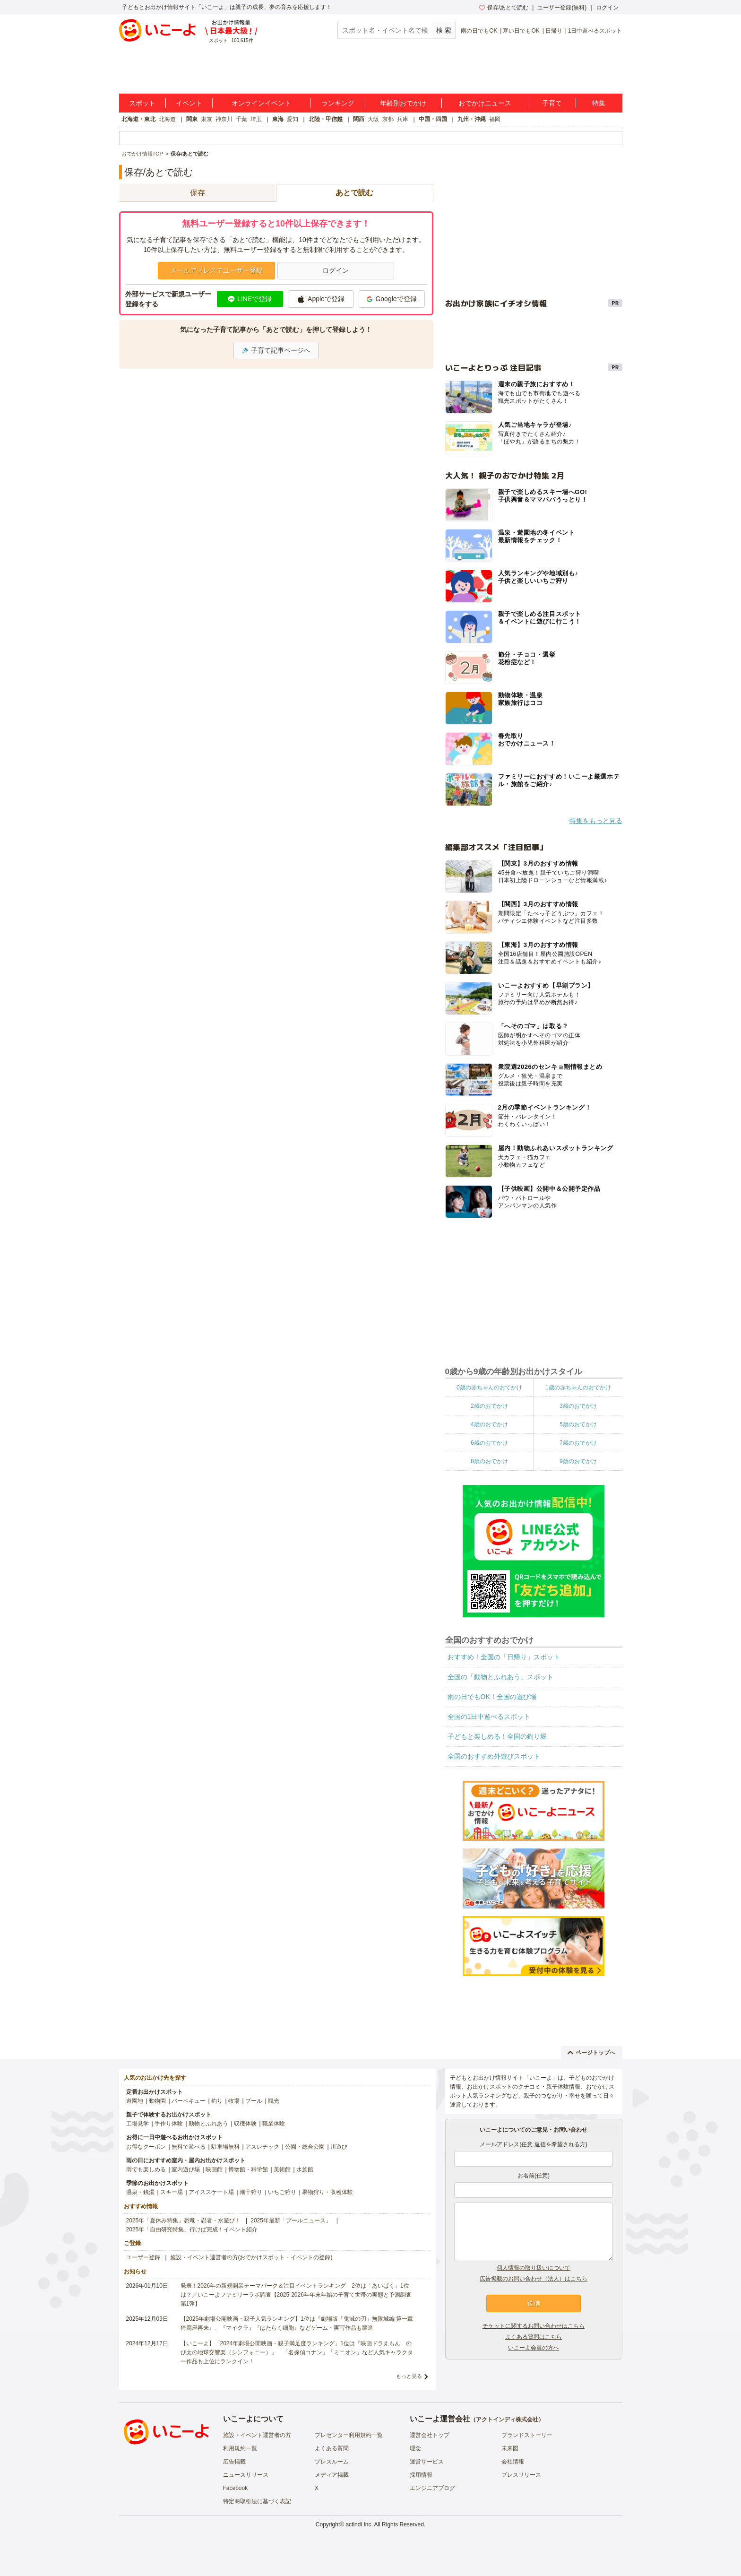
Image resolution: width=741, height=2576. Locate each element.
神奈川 (224, 119)
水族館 (304, 2169)
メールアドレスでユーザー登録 (216, 270)
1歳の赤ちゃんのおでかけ (578, 1387)
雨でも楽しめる (146, 2169)
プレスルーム (332, 2461)
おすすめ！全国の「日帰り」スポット (504, 1657)
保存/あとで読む (503, 7)
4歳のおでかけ (489, 1424)
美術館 (282, 2169)
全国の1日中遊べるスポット (489, 1716)
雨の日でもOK (479, 30)
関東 (192, 119)
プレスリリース (521, 2475)
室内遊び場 (186, 2169)
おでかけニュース (484, 103)
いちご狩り (282, 2192)
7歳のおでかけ (578, 1443)
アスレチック (262, 2146)
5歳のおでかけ (578, 1424)
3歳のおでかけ (578, 1406)
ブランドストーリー (526, 2435)
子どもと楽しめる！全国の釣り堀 (497, 1736)
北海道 (167, 119)
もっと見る (409, 2376)
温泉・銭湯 (140, 2192)
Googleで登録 (391, 299)
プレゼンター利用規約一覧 (349, 2435)
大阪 (373, 119)
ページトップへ (591, 2052)
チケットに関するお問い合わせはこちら (534, 2326)
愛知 (292, 119)
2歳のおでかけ (489, 1406)
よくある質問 (332, 2448)
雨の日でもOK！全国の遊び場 (492, 1696)
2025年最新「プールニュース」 (290, 2220)
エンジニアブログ (432, 2488)
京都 (388, 119)
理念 (415, 2448)
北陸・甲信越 (326, 119)
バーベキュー (189, 2101)
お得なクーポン (146, 2146)
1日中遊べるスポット (595, 30)
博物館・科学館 (248, 2169)
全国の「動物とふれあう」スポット (500, 1677)
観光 (273, 2101)
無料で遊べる (189, 2146)
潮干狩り (251, 2192)
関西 (358, 119)
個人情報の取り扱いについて (533, 2267)
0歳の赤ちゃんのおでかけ (489, 1387)
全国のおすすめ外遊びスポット (494, 1756)
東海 (278, 119)
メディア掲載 (332, 2475)
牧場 (234, 2101)
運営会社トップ (429, 2435)
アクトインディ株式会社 (507, 2419)
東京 (206, 119)
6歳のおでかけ (489, 1443)
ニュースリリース (245, 2475)
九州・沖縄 (471, 119)
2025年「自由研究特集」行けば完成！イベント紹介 (192, 2229)
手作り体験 (169, 2123)
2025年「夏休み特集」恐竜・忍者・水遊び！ (183, 2220)
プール (253, 2101)
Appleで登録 (321, 299)
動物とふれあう (208, 2123)
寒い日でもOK (521, 30)
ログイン (607, 7)
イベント (189, 103)
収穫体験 (245, 2123)
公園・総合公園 (305, 2146)
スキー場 (171, 2192)
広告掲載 (234, 2461)
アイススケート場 (211, 2192)
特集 (598, 103)
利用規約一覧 (240, 2448)
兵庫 (402, 119)
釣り (217, 2101)
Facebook (235, 2488)
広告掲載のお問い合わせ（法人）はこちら (533, 2278)
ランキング (337, 103)
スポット (142, 103)
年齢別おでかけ (403, 103)
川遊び (338, 2146)
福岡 (494, 119)
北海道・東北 (138, 119)
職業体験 (273, 2123)
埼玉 (256, 119)
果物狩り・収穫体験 (327, 2192)
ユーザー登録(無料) (561, 7)
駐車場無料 (225, 2146)
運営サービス (427, 2461)
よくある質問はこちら (533, 2336)
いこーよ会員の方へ (533, 2347)
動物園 (157, 2101)
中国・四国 (433, 119)
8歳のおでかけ (489, 1461)
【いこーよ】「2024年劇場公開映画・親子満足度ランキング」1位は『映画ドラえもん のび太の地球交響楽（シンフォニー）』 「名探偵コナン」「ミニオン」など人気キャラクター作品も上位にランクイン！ (297, 2352)
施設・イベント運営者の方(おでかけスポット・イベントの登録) (251, 2257)
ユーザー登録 (143, 2257)
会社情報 (512, 2461)
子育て (552, 103)
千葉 (241, 119)
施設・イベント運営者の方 (257, 2435)
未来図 (509, 2448)
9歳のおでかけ (578, 1461)
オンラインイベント (261, 103)
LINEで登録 (250, 299)
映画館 (214, 2169)
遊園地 (134, 2101)
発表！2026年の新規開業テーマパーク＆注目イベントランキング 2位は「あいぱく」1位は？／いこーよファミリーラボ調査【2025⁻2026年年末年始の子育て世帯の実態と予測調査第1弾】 (296, 2294)
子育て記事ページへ (276, 350)
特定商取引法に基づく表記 (257, 2501)
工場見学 (137, 2123)
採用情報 (421, 2475)
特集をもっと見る (595, 820)
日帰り (553, 30)
